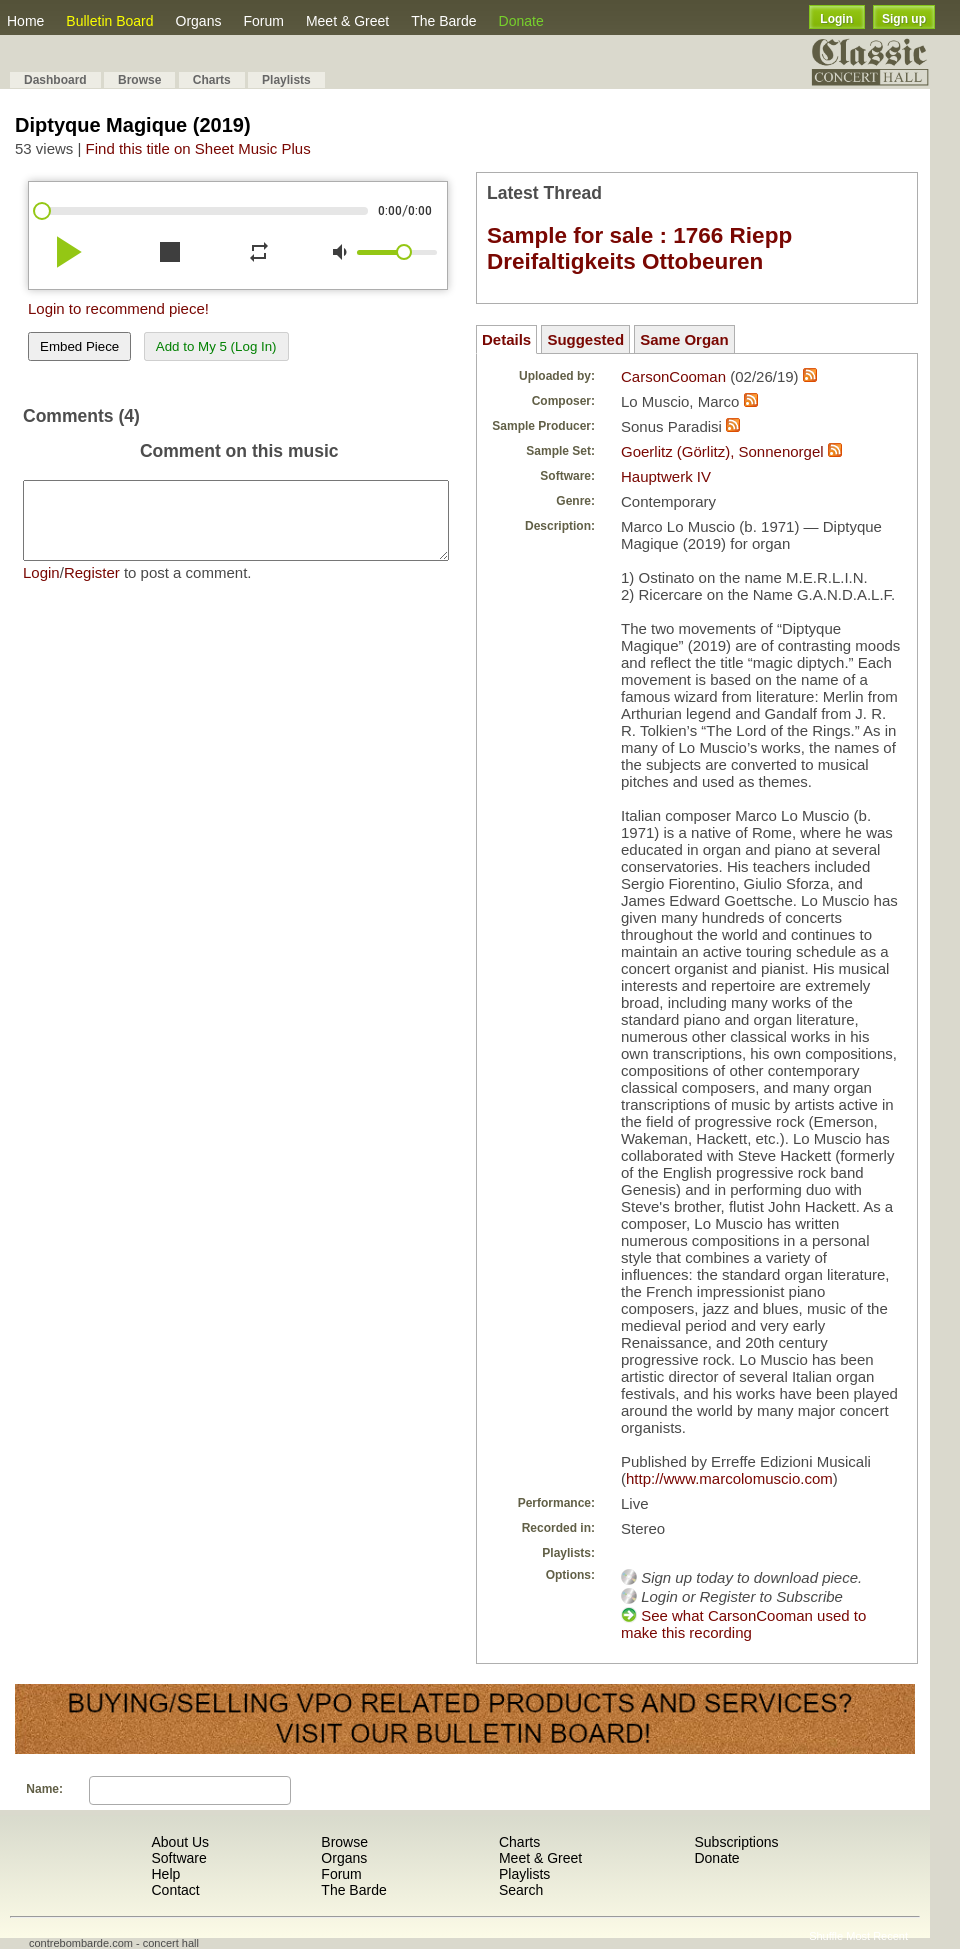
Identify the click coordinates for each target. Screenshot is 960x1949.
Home (25, 21)
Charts (212, 80)
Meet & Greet (347, 21)
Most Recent (877, 1936)
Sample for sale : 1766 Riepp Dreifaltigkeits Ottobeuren (639, 248)
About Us (180, 1842)
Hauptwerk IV (666, 476)
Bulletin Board (109, 21)
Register (92, 587)
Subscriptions (736, 1842)
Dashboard (55, 80)
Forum (263, 21)
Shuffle (826, 1936)
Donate (521, 21)
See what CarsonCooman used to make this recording (743, 1624)
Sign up (904, 19)
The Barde (443, 21)
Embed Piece (79, 346)
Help (165, 1874)
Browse (139, 80)
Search (521, 1890)
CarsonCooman (673, 376)
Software (178, 1858)
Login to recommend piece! (118, 308)
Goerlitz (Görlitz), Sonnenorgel (722, 451)
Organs (199, 21)
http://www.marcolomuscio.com (729, 1478)
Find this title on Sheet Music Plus (198, 148)
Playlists (286, 80)
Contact (175, 1890)
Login (836, 19)
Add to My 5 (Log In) (216, 346)
